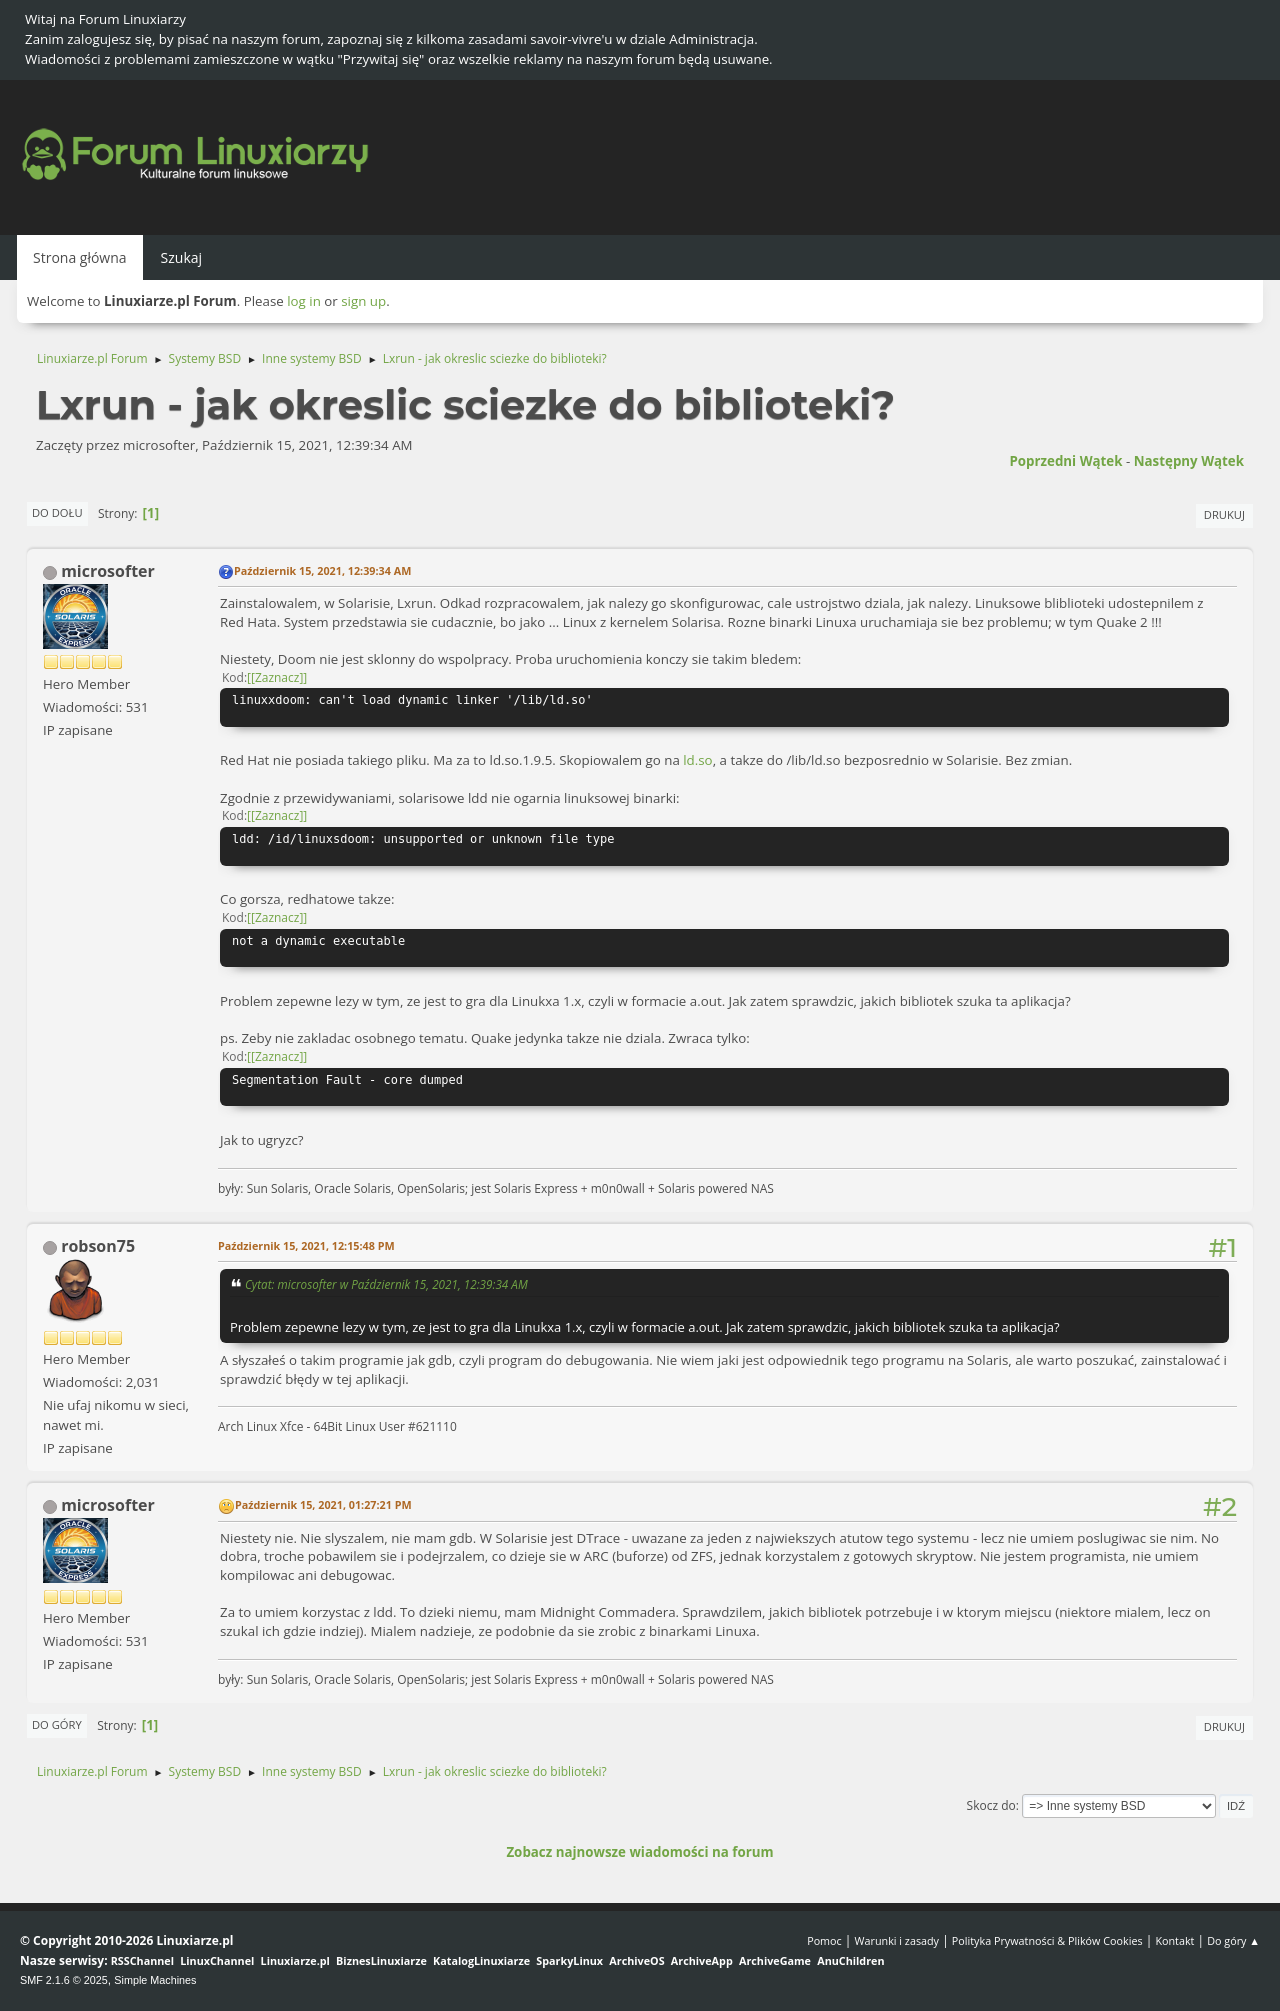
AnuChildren (850, 1960)
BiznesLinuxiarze (381, 1960)
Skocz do (991, 1805)
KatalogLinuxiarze (481, 1960)
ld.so (697, 760)
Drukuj (1224, 514)
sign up (363, 301)
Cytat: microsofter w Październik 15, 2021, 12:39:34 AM (386, 1284)
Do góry (57, 1724)
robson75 (98, 1246)
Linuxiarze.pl (295, 1960)
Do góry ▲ (1233, 1940)
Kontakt (1174, 1940)
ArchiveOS (636, 1960)
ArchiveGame (775, 1960)
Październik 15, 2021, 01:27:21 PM (323, 1504)
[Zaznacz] (277, 677)
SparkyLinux (569, 1960)
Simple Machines (155, 1980)
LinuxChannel (217, 1960)
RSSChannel (142, 1960)
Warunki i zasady (897, 1940)
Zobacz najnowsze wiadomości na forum (639, 1852)
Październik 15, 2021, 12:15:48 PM (306, 1245)
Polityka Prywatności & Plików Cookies (1047, 1940)
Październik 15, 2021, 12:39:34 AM (322, 570)
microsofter (108, 571)
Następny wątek (1189, 461)
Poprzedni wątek (1065, 461)
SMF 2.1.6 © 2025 (64, 1980)
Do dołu (57, 512)
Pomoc (824, 1940)
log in (304, 301)
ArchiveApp (702, 1960)
